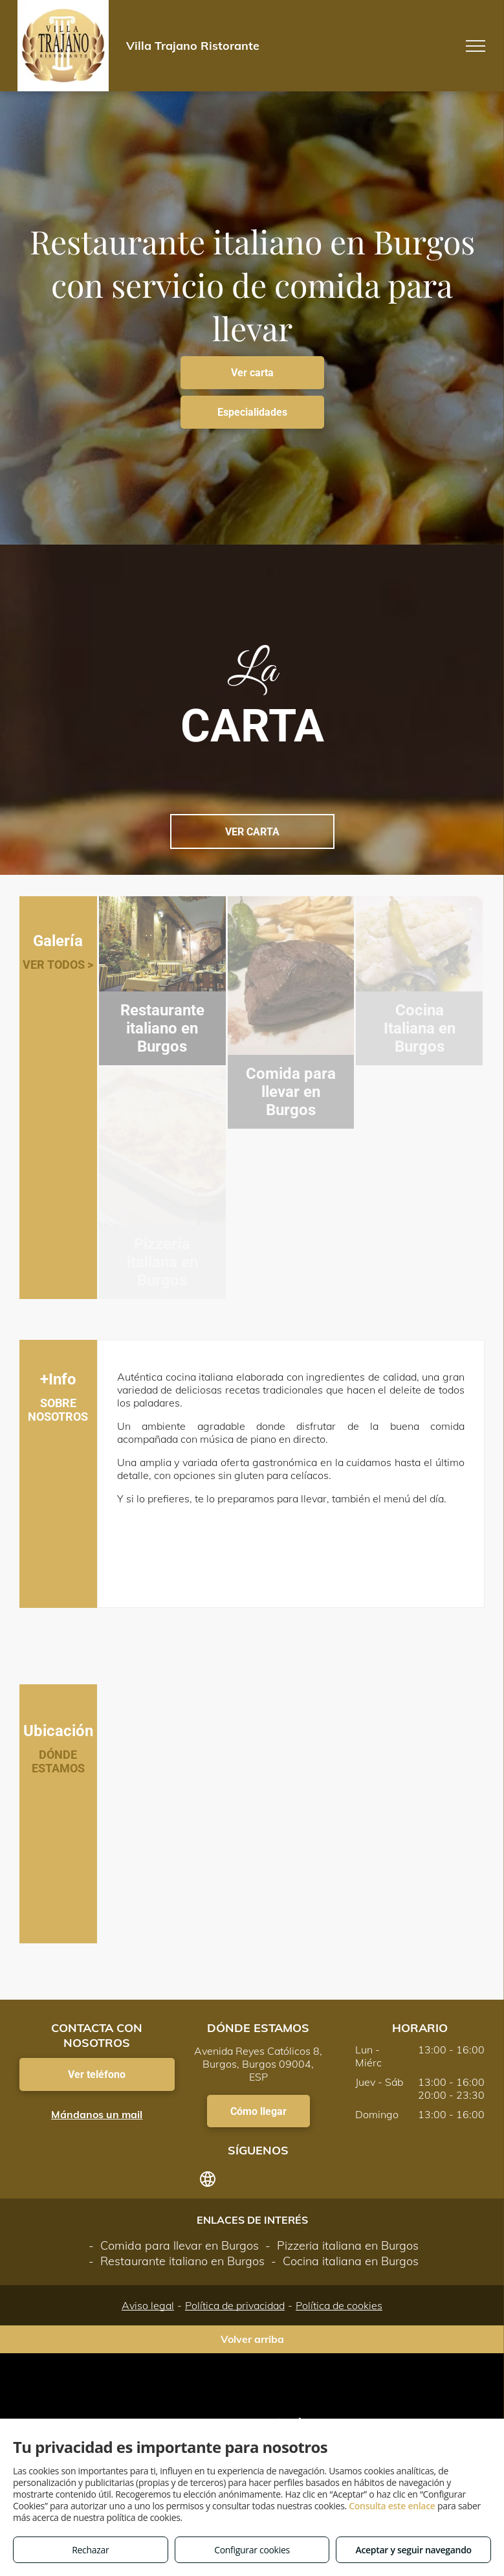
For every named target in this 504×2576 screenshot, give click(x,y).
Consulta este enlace (392, 2506)
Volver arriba (252, 2339)
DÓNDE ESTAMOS (58, 1761)
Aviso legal (148, 2305)
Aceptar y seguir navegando (413, 2550)
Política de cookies (339, 2305)
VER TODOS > (58, 964)
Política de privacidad (235, 2305)
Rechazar (90, 2550)
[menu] (475, 46)
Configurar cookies (252, 2550)
